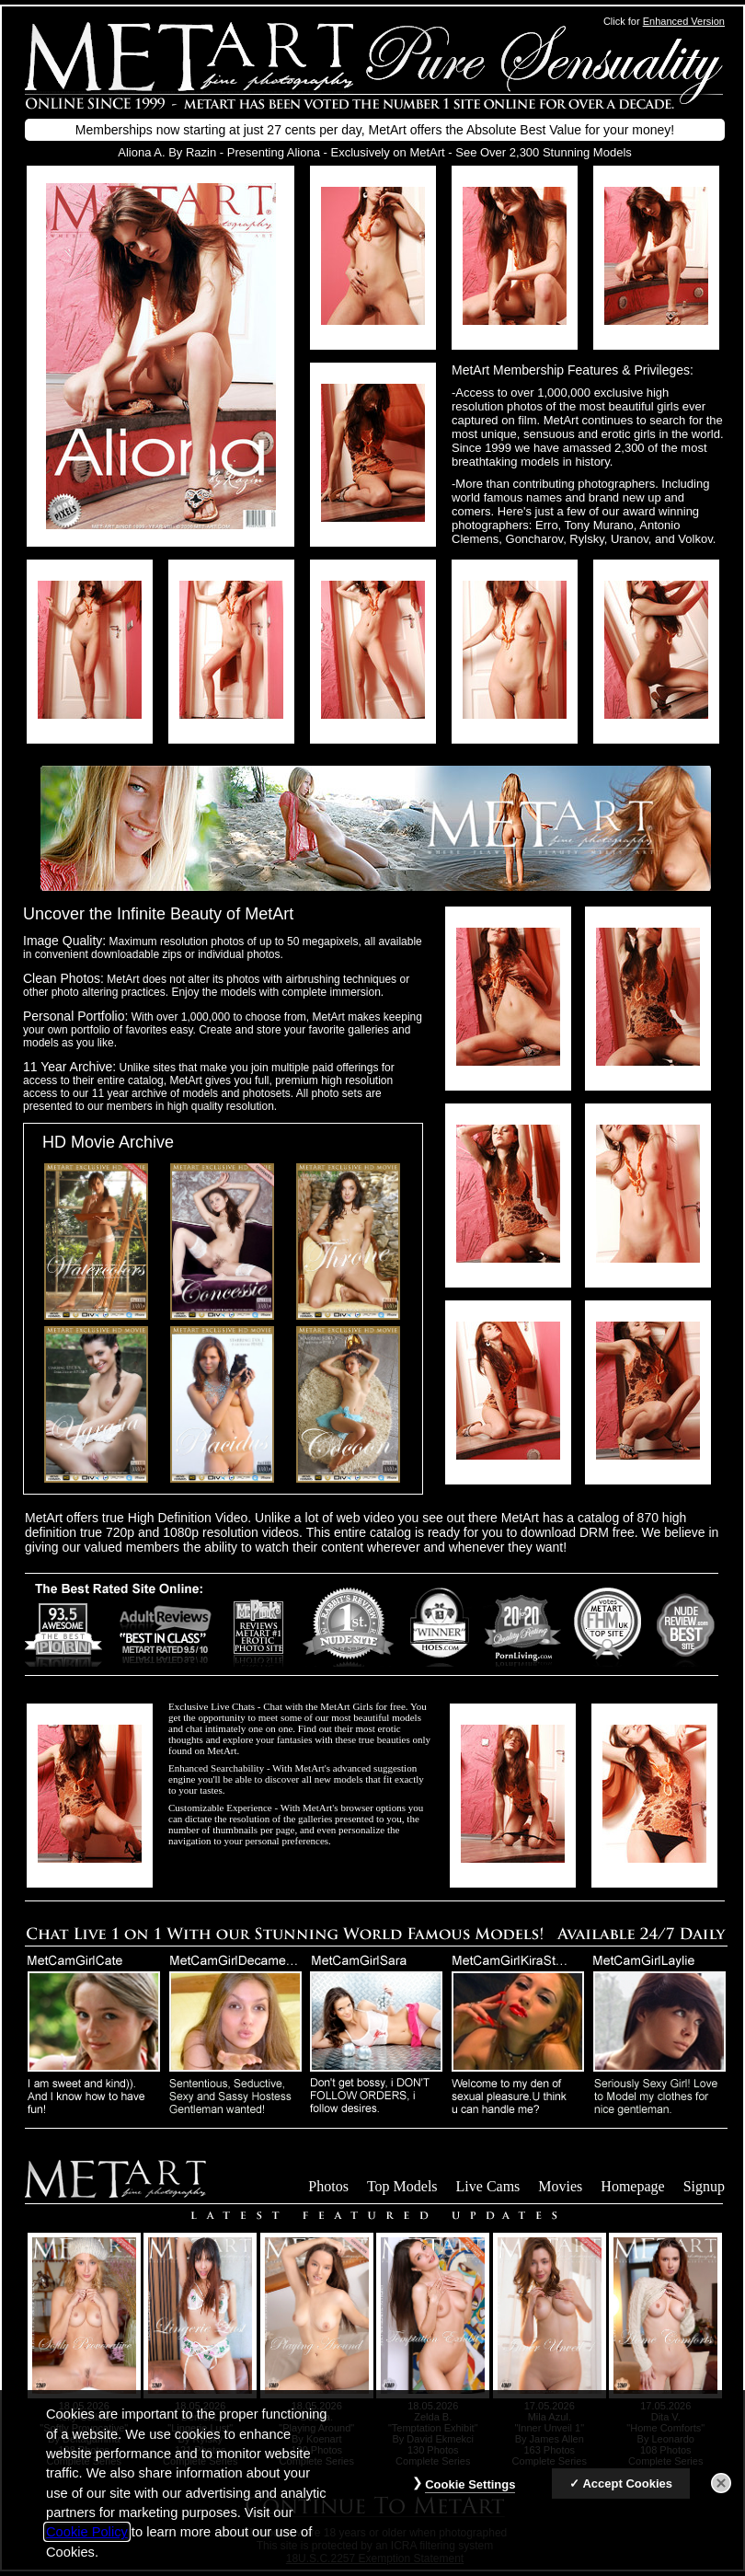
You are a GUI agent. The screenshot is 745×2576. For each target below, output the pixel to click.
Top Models (402, 2186)
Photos (328, 2186)
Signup (704, 2186)
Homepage (632, 2186)
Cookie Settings (470, 2496)
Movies (560, 2186)
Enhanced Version (684, 21)
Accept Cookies (627, 2495)
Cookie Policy (87, 2543)
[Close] (721, 2495)
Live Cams (488, 2186)
